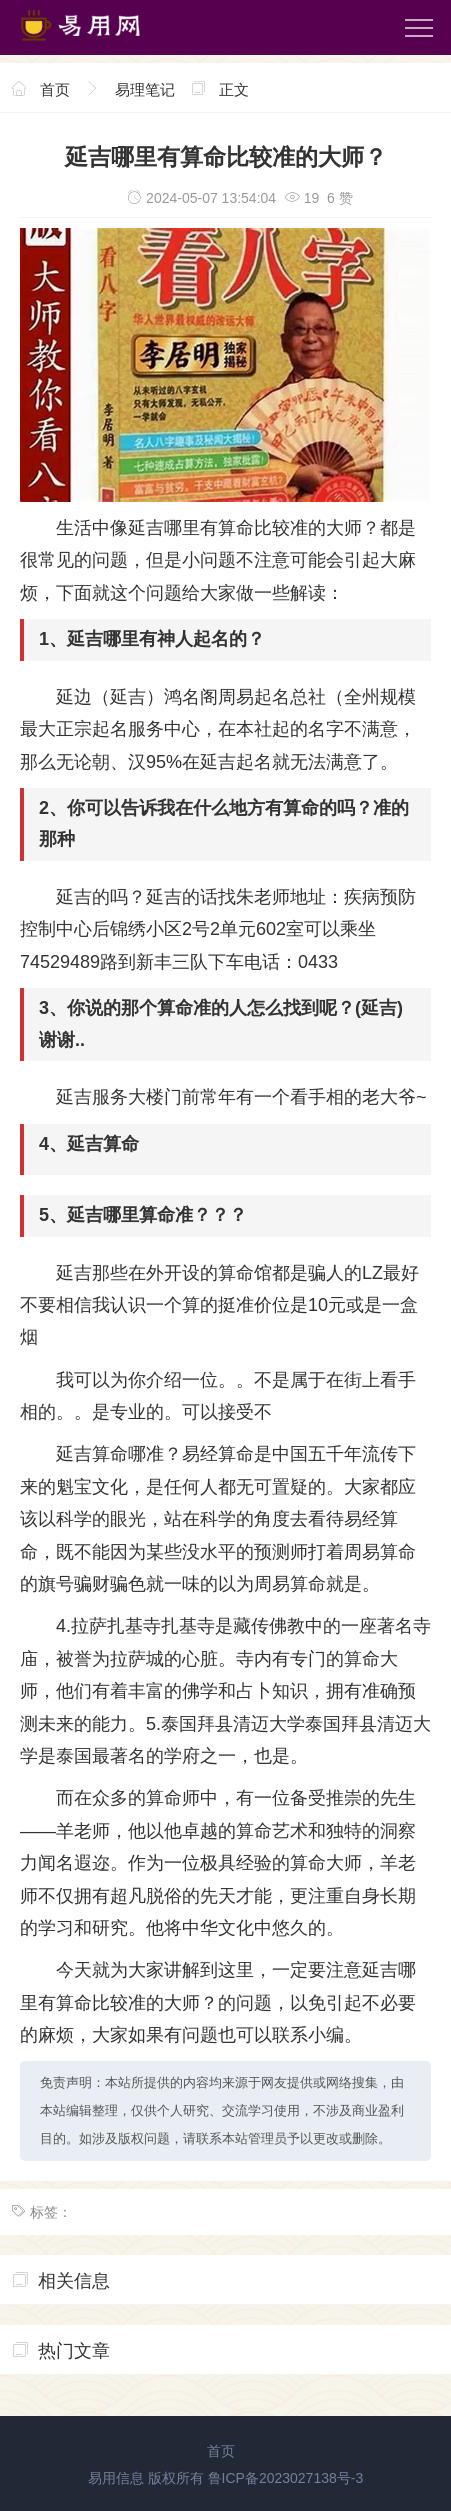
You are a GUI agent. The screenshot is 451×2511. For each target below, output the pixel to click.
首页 (55, 89)
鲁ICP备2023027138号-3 (286, 2478)
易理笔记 (145, 89)
